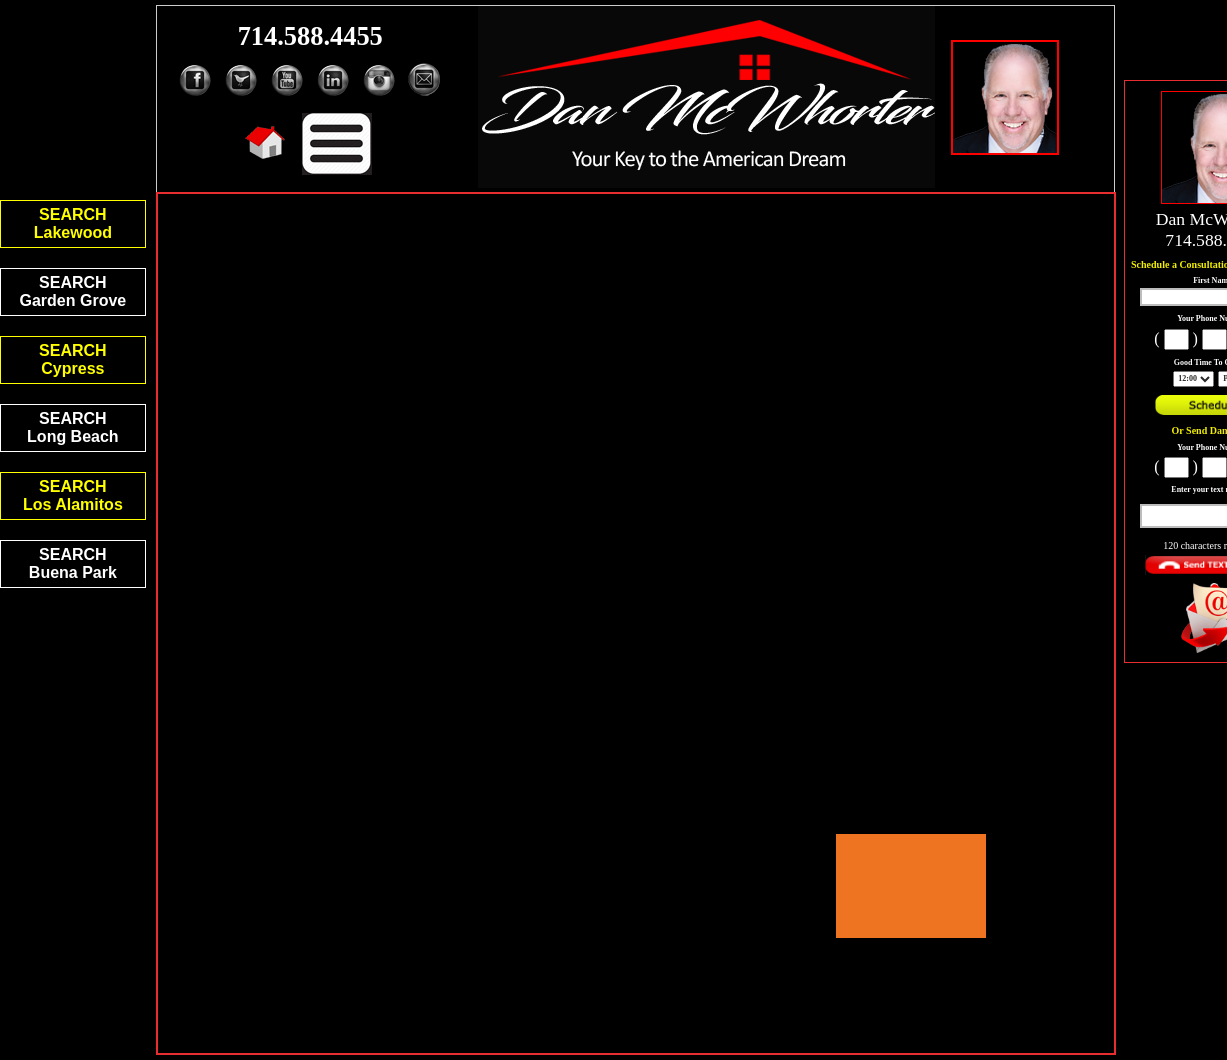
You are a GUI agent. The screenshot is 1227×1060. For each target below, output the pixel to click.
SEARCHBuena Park (73, 563)
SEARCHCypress (73, 359)
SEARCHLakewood (73, 223)
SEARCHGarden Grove (73, 291)
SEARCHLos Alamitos (73, 495)
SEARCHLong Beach (73, 427)
